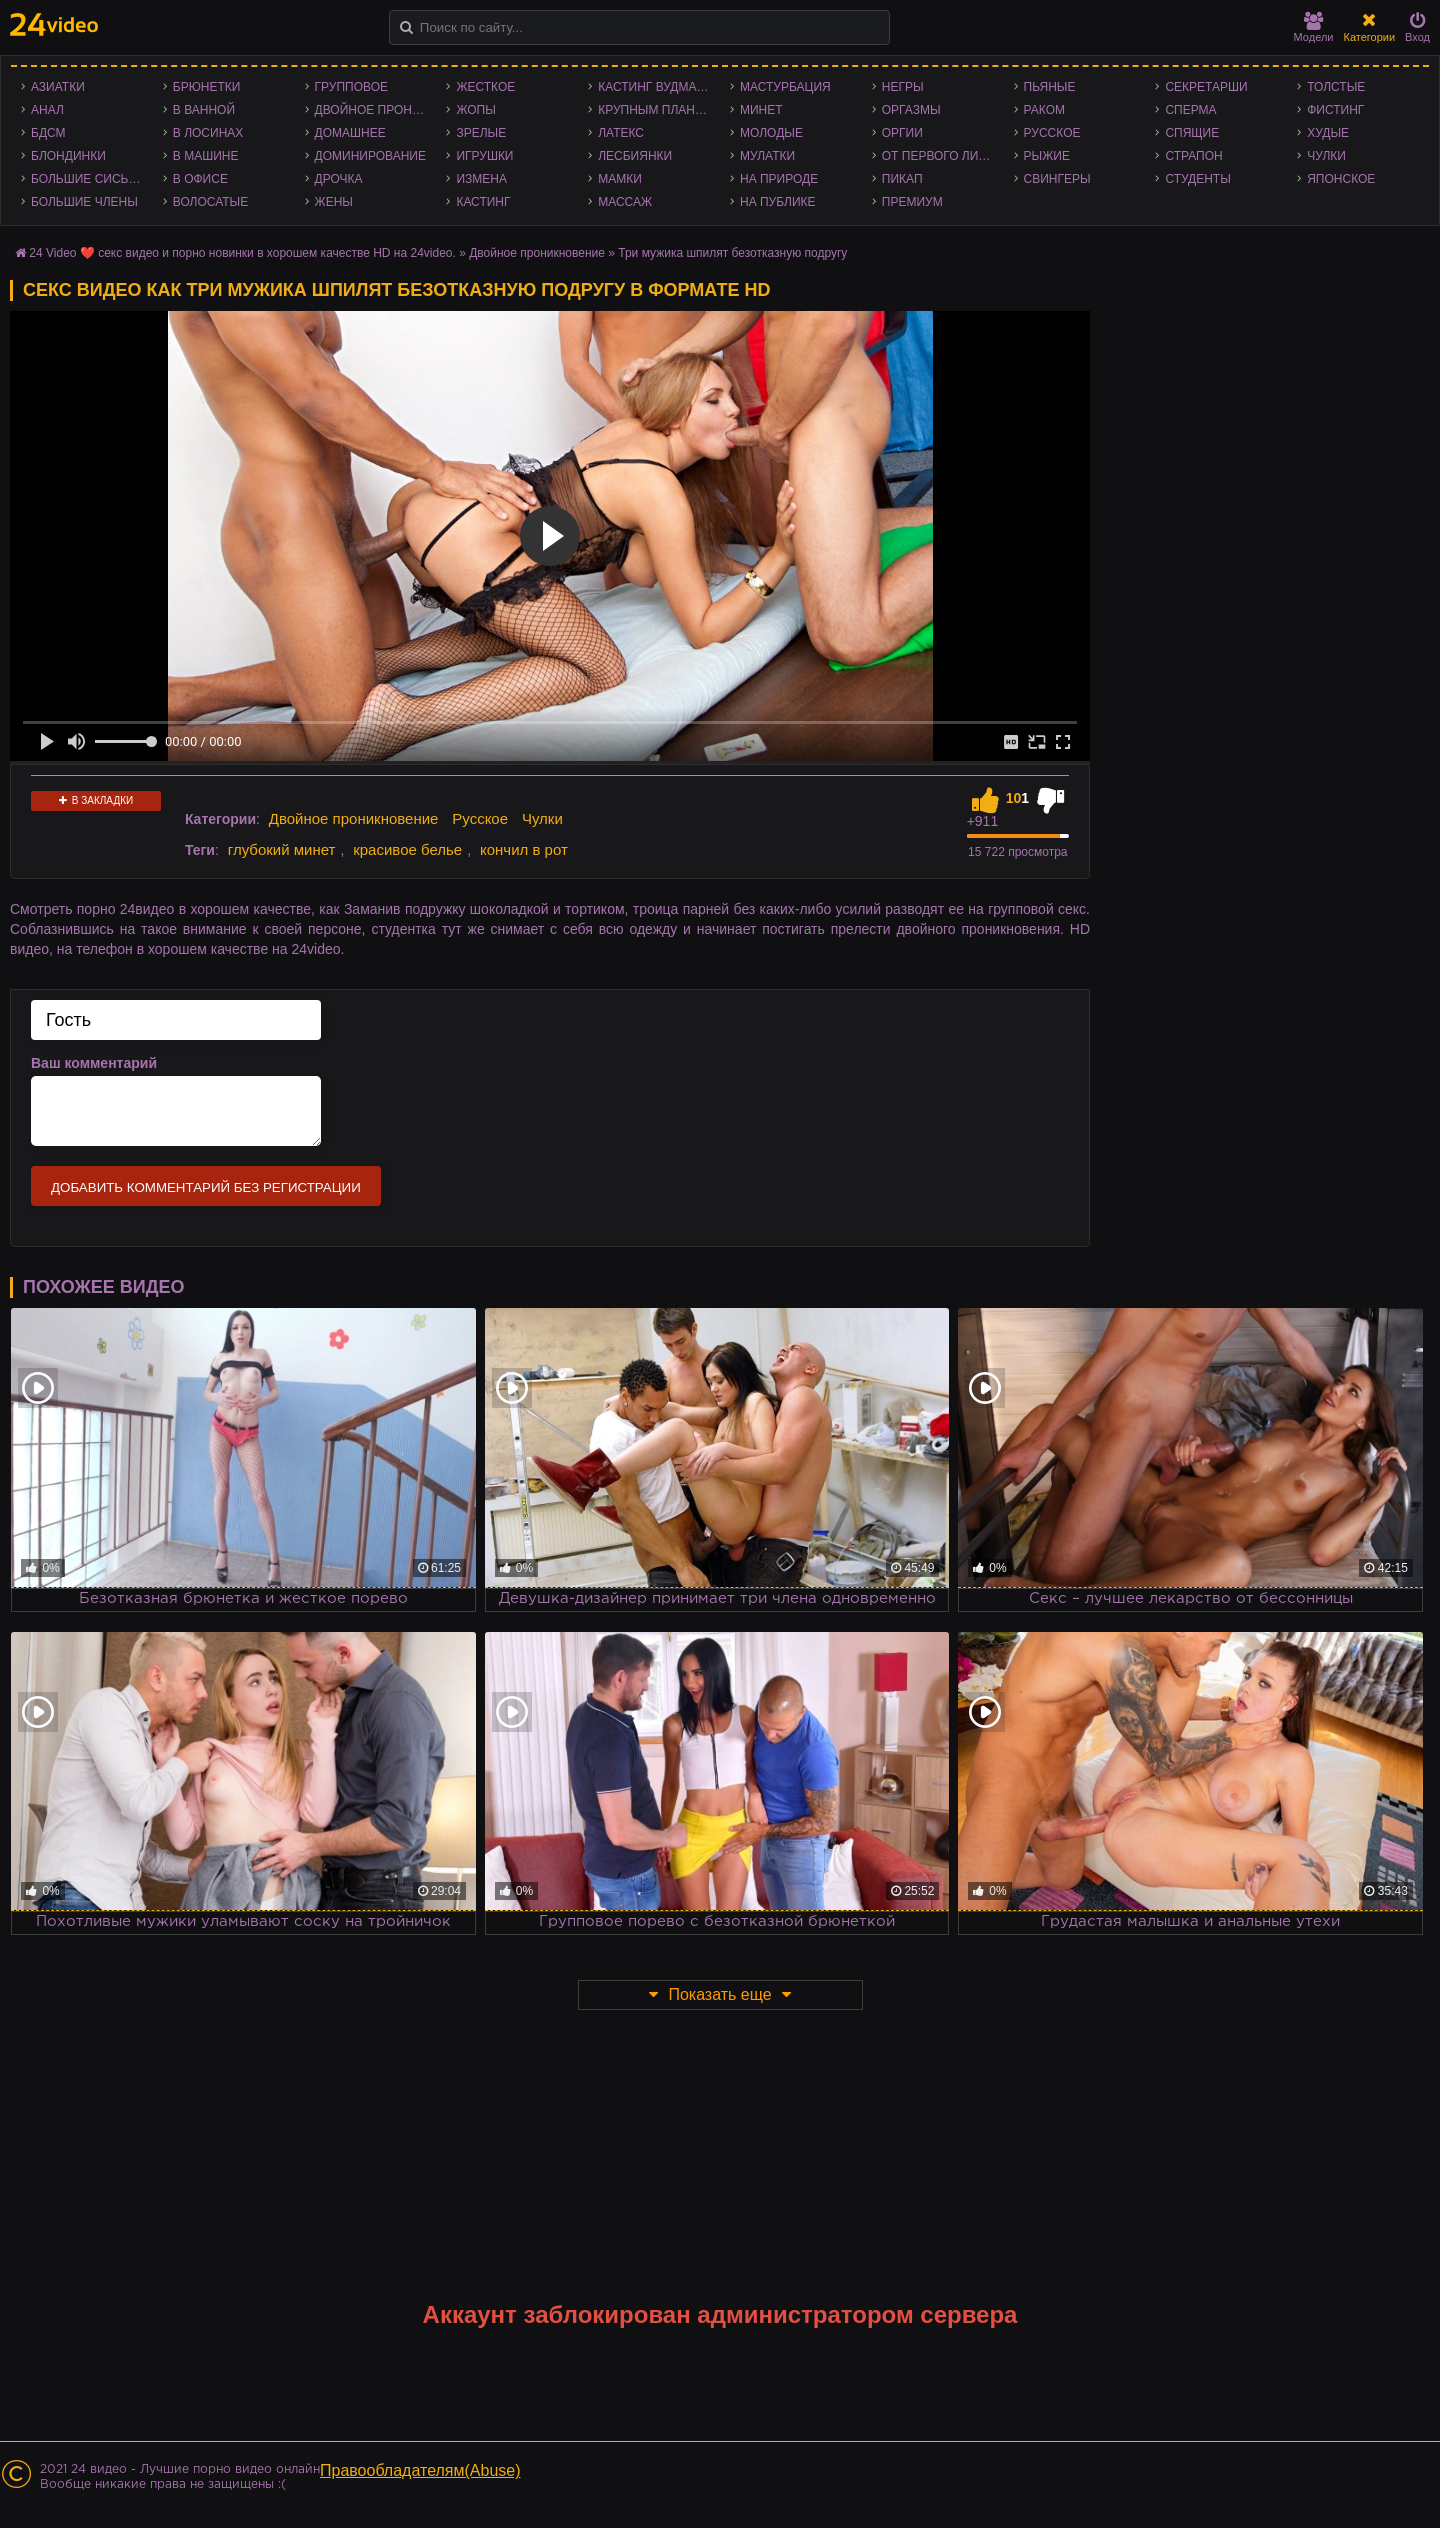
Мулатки (767, 156)
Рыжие (1047, 156)
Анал (47, 110)
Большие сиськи (87, 179)
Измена (481, 179)
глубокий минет (282, 849)
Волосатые (210, 202)
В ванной (204, 110)
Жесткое (485, 87)
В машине (206, 156)
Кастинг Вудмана (655, 87)
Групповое (351, 87)
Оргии (902, 133)
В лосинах (208, 133)
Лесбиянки (635, 156)
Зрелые (481, 133)
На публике (778, 202)
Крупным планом (656, 110)
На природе (779, 179)
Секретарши (1206, 87)
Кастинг (483, 202)
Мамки (620, 179)
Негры (903, 87)
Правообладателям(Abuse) (420, 2470)
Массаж (625, 202)
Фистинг (1335, 110)
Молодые (771, 133)
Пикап (902, 179)
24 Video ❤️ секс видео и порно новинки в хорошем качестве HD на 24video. (242, 253)
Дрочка (339, 179)
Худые (1328, 133)
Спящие (1192, 133)
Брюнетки (207, 87)
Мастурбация (785, 87)
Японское (1341, 179)
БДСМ (48, 133)
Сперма (1190, 110)
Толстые (1336, 87)
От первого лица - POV (943, 156)
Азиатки (58, 87)
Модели (1314, 27)
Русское (1052, 133)
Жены (334, 202)
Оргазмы (911, 110)
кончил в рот (524, 849)
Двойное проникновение (376, 110)
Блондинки (68, 156)
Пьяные (1050, 87)
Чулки (1326, 156)
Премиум (912, 202)
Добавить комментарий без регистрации (206, 1187)
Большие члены (84, 202)
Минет (761, 110)
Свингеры (1057, 179)
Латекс (621, 133)
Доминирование (370, 156)
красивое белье (407, 849)
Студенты (1197, 179)
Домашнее (350, 133)
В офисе (200, 179)
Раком (1044, 110)
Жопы (475, 110)
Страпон (1193, 156)
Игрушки (484, 156)
